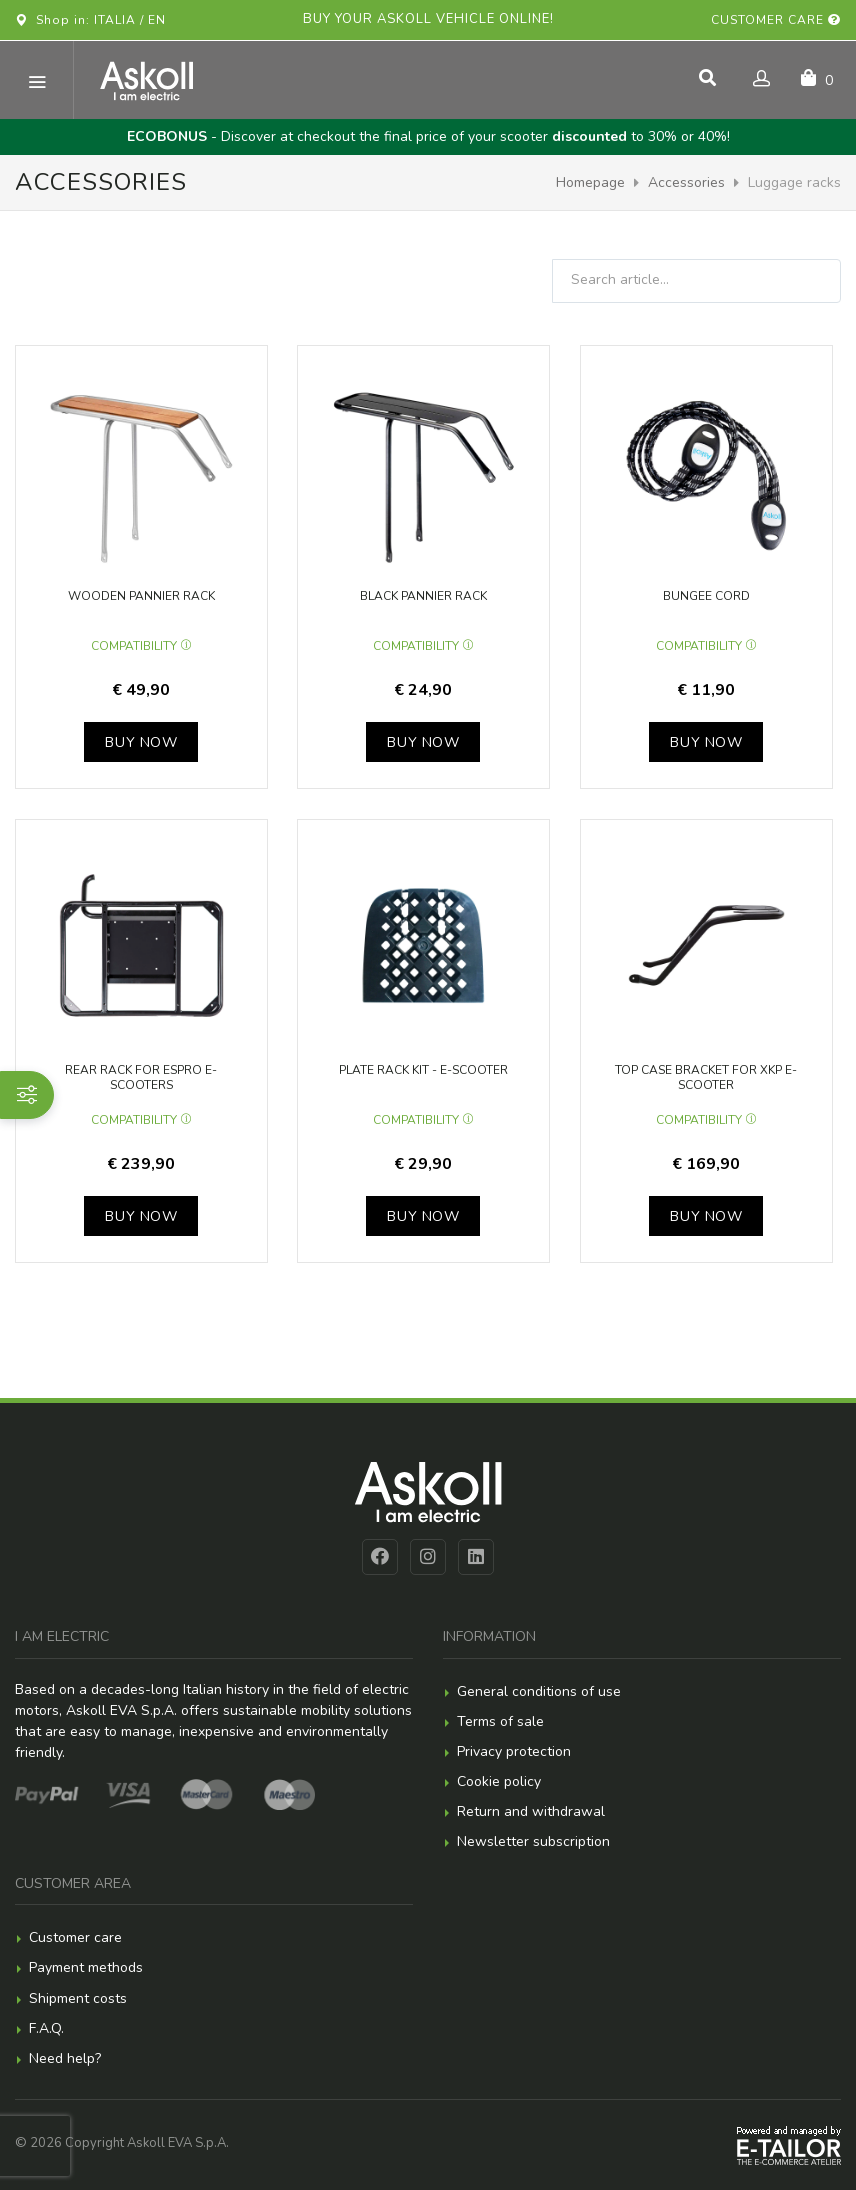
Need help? (65, 2058)
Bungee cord (706, 596)
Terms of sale (500, 1721)
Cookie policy (499, 1781)
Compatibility (141, 646)
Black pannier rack (423, 596)
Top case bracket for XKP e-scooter (706, 1077)
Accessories (686, 182)
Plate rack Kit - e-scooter (423, 1070)
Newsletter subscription (533, 1841)
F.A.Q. (46, 2028)
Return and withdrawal (531, 1811)
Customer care (776, 20)
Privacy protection (514, 1751)
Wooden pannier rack (141, 596)
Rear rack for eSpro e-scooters (141, 1077)
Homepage (590, 182)
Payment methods (86, 1967)
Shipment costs (78, 1998)
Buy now (141, 742)
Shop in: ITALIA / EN (90, 20)
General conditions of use (539, 1691)
